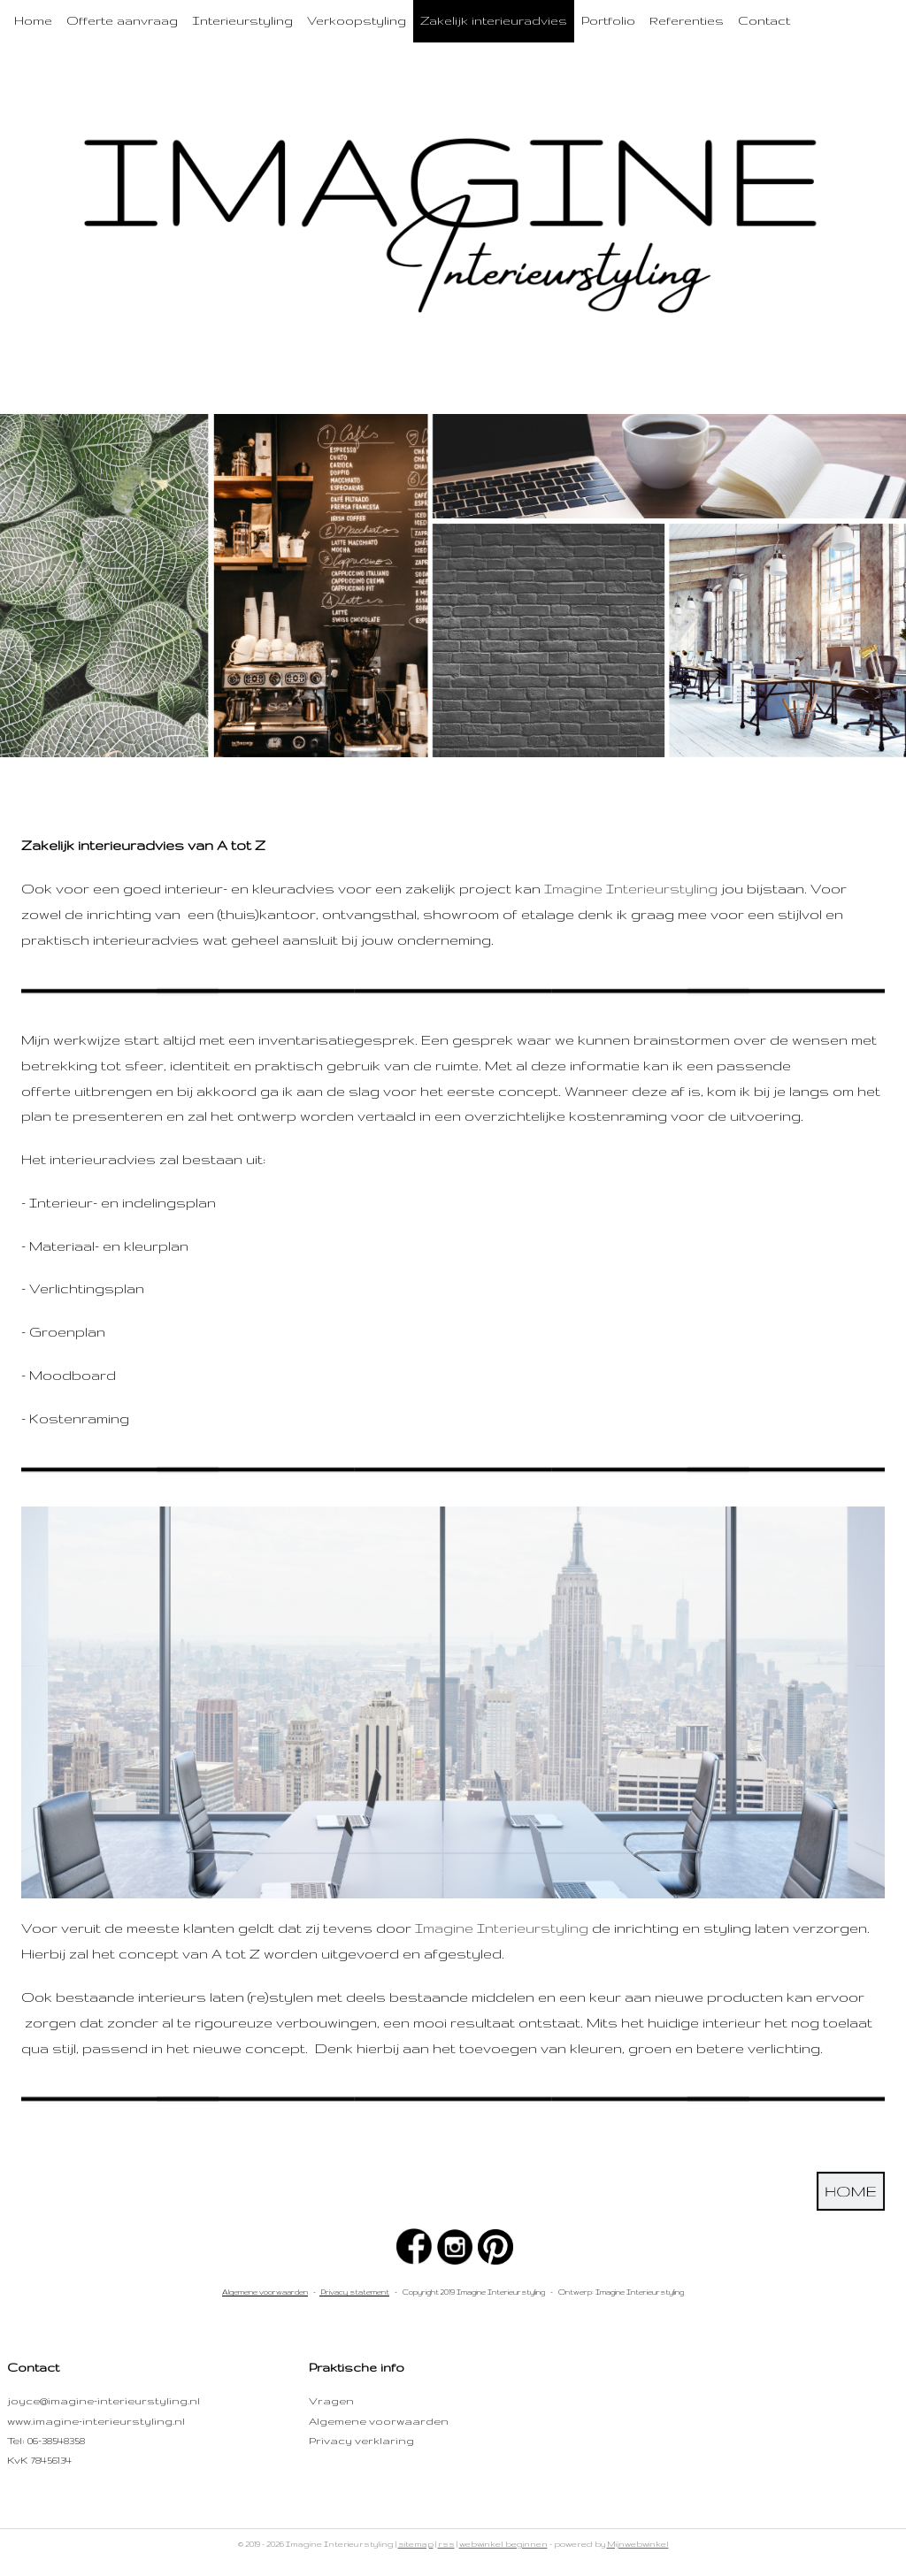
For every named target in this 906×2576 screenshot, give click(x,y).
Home (33, 20)
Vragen (331, 2400)
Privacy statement (354, 2292)
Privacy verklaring (361, 2440)
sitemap (416, 2544)
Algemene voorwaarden (265, 2292)
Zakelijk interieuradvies (493, 20)
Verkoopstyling (356, 20)
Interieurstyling (242, 20)
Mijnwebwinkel (638, 2544)
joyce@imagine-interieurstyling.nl (103, 2400)
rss (446, 2544)
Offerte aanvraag (122, 20)
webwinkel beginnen (503, 2544)
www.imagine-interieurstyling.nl (96, 2420)
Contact (764, 20)
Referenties (686, 20)
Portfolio (608, 20)
